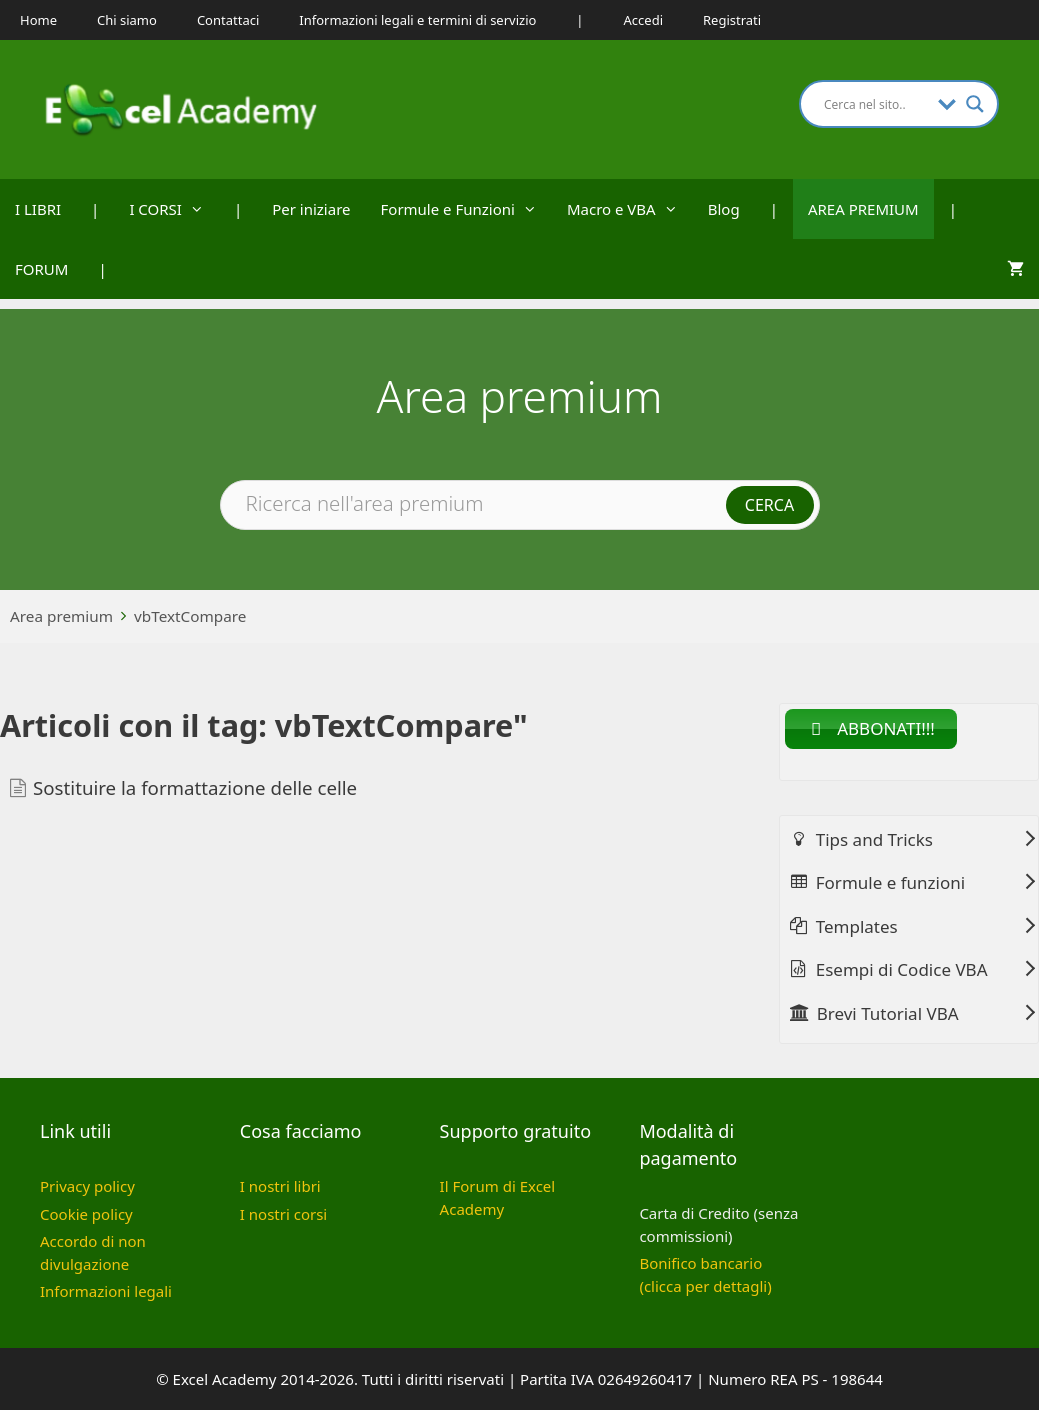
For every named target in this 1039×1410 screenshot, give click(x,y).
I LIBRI (38, 209)
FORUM (41, 269)
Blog (724, 209)
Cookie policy (86, 1214)
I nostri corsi (283, 1214)
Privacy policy (87, 1186)
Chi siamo (127, 20)
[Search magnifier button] (975, 104)
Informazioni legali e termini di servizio (417, 20)
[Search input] (876, 104)
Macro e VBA (630, 209)
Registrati (732, 20)
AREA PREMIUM (863, 209)
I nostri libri (280, 1186)
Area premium (61, 616)
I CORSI (174, 209)
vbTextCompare (190, 616)
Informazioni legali (106, 1291)
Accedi (643, 20)
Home (38, 20)
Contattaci (228, 20)
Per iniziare (311, 209)
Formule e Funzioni (466, 209)
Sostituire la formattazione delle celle (195, 787)
